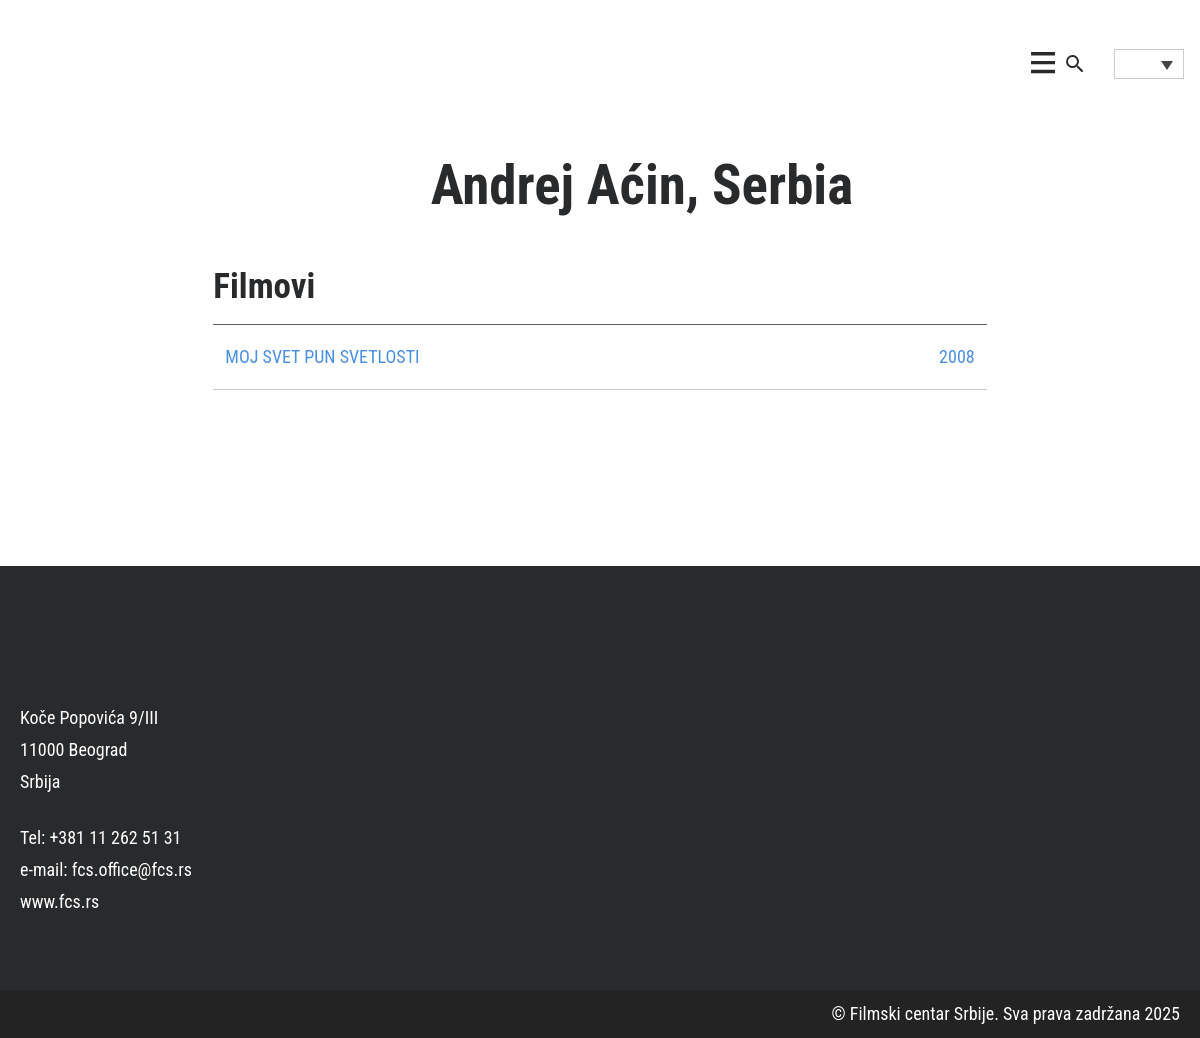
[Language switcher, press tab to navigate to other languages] (1149, 64)
